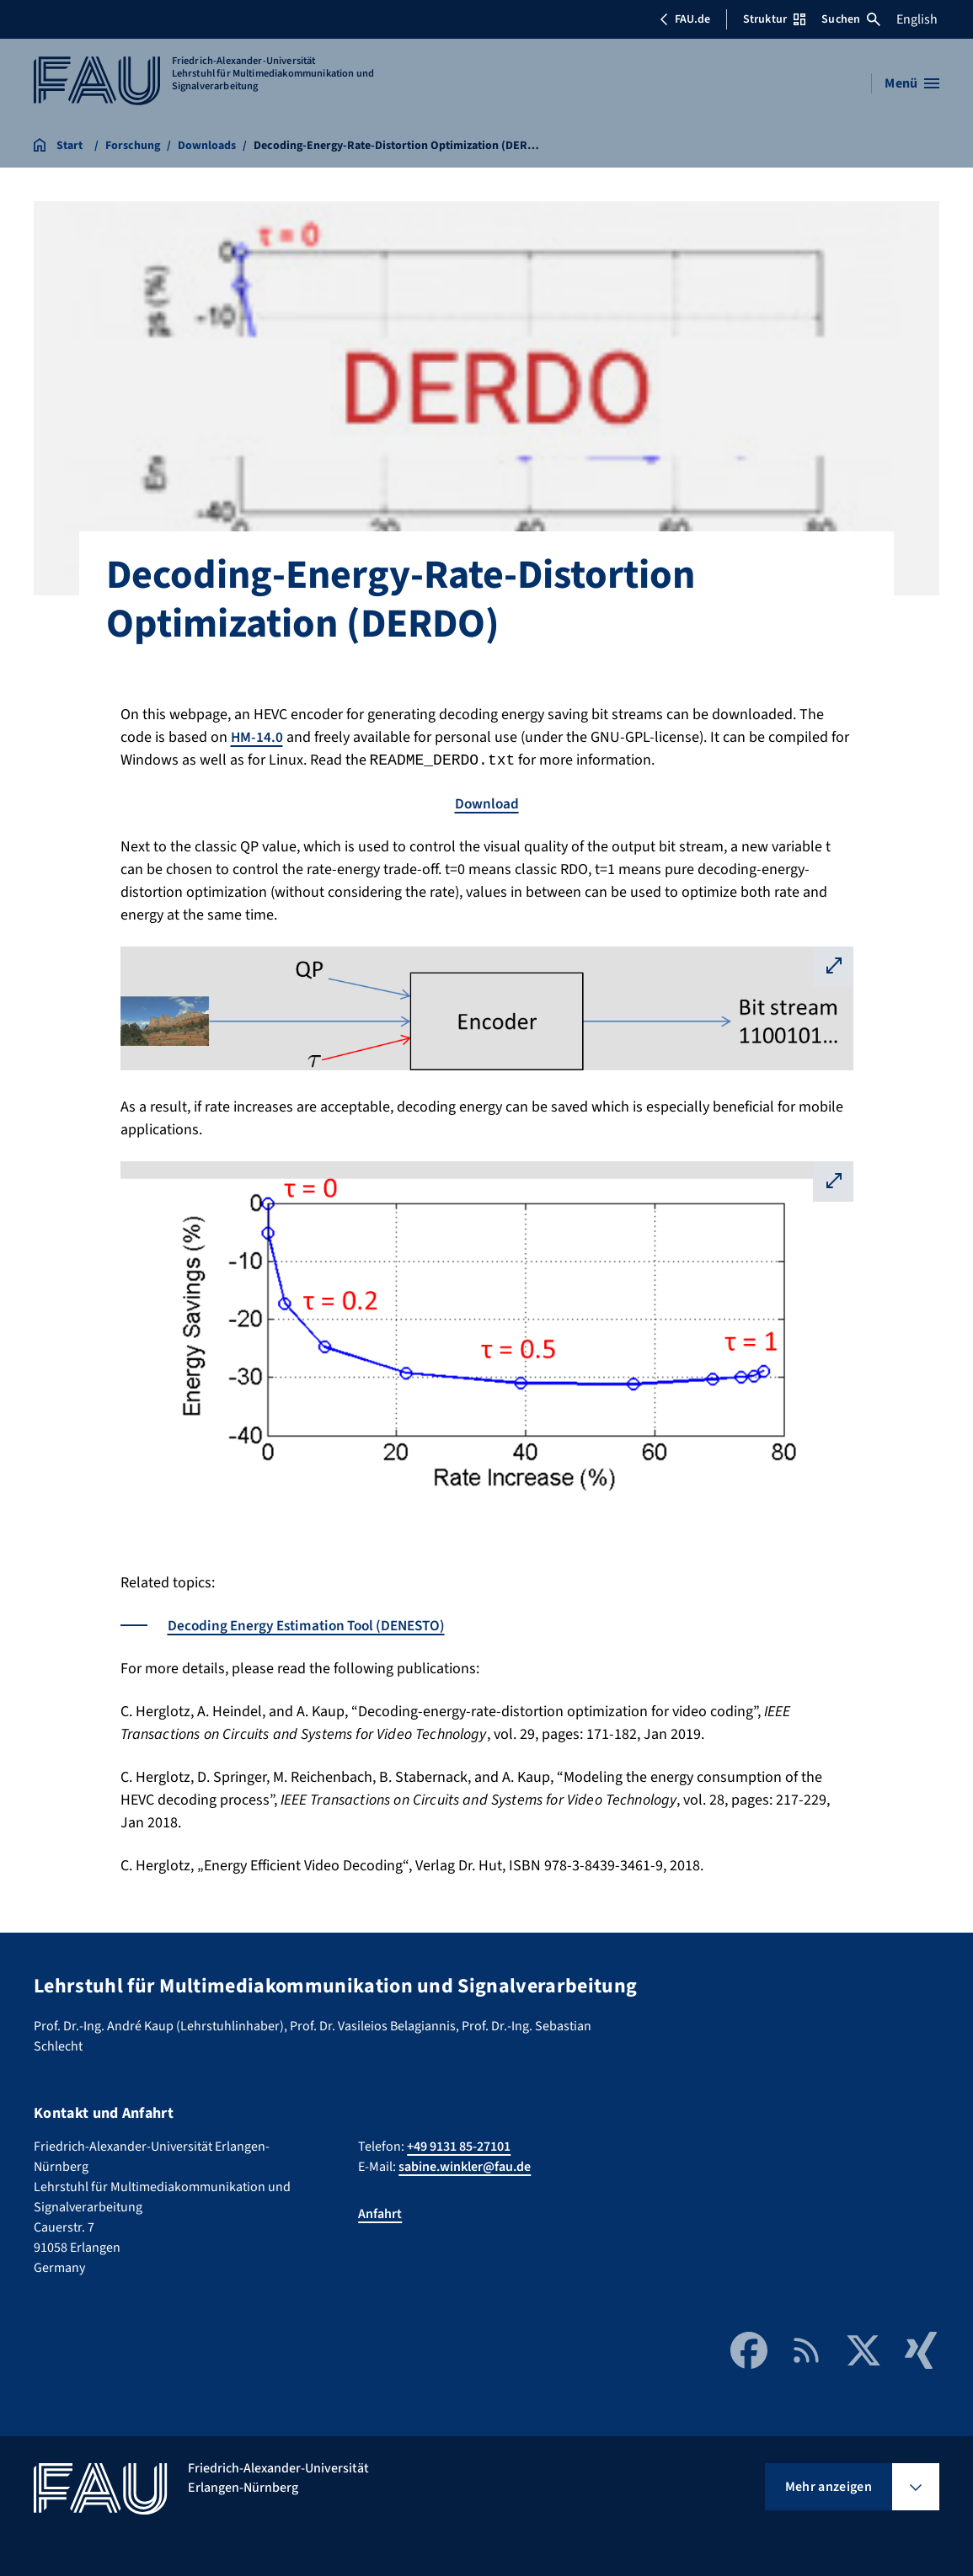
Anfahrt (380, 2214)
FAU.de (685, 19)
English (917, 19)
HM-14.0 (257, 737)
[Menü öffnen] (912, 83)
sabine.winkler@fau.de (464, 2166)
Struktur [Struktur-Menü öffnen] (774, 19)
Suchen (850, 19)
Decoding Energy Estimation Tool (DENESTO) (315, 1625)
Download (487, 803)
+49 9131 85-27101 (459, 2146)
